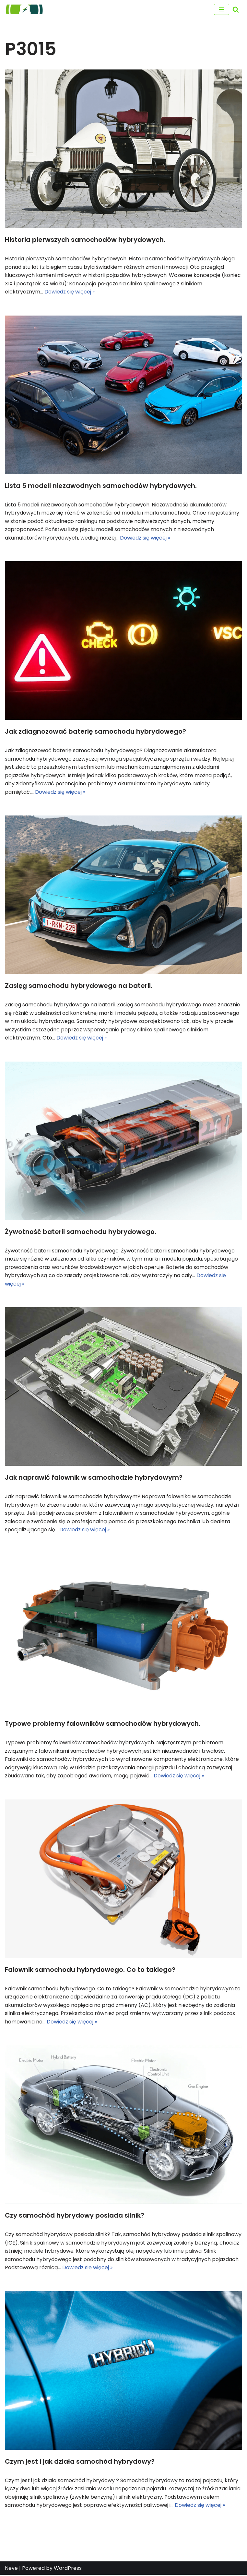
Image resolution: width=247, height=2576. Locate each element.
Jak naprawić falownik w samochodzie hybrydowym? (93, 1478)
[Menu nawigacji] (221, 9)
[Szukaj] (235, 9)
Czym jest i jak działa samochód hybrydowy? (80, 2462)
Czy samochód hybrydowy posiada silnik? (74, 2216)
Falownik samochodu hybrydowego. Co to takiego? (90, 1970)
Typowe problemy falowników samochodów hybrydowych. (102, 1724)
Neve (11, 2569)
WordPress (68, 2569)
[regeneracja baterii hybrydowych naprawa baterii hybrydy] (24, 9)
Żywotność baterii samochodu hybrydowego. (80, 1232)
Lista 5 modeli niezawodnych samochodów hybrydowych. (101, 485)
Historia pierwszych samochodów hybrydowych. (85, 239)
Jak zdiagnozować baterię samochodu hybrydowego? (95, 731)
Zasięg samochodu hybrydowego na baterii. (78, 986)
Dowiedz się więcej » (69, 291)
